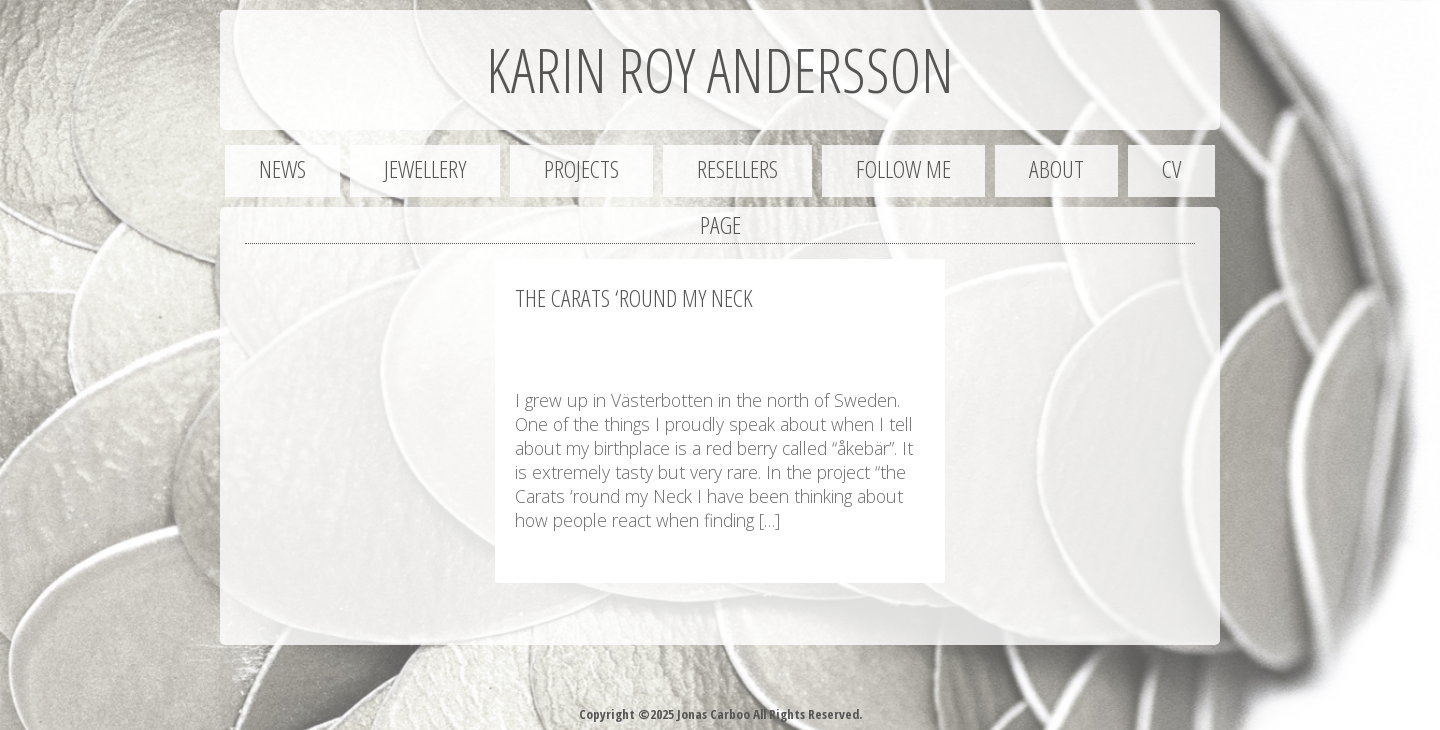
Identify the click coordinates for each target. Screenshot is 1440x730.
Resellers (737, 168)
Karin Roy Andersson (720, 70)
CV (1171, 168)
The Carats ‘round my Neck (634, 297)
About (1056, 168)
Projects (581, 168)
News (282, 168)
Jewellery (425, 168)
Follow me (903, 168)
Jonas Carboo (712, 714)
